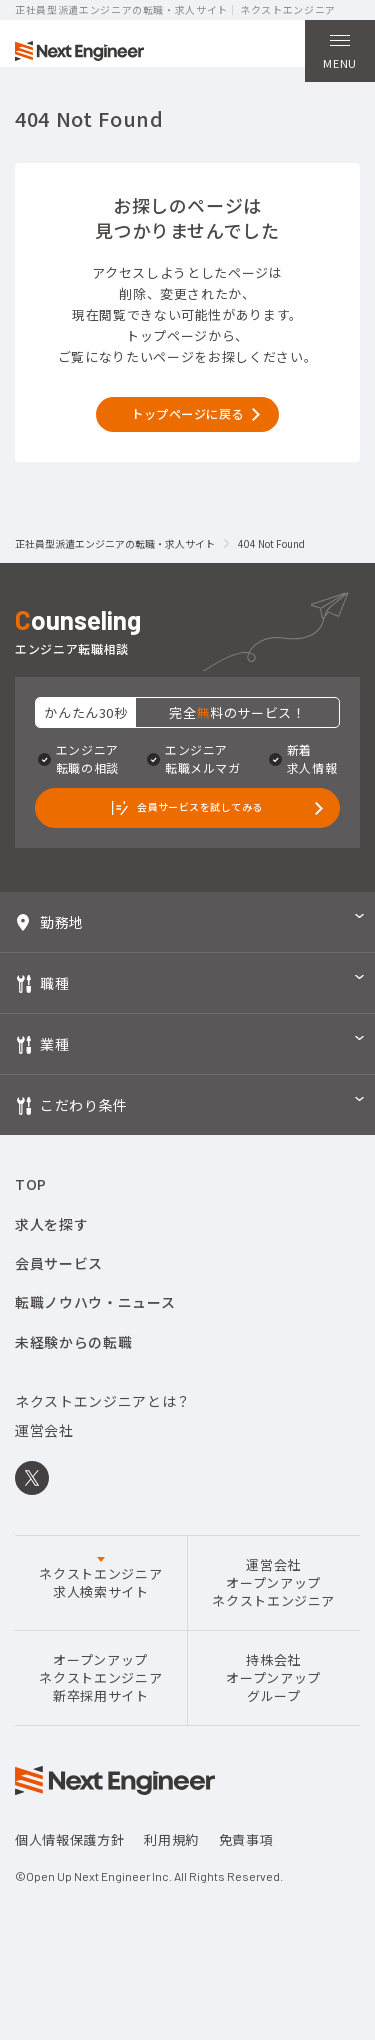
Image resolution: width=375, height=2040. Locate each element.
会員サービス (59, 1305)
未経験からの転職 (73, 1383)
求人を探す (51, 1265)
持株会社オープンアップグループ (273, 1719)
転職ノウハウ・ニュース (95, 1344)
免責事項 (246, 1881)
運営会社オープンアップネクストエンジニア (273, 1624)
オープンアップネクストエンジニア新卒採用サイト (100, 1719)
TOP (31, 1226)
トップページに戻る (188, 435)
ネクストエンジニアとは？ (103, 1443)
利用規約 (171, 1881)
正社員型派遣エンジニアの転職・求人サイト (115, 570)
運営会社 (44, 1472)
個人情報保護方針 (69, 1881)
